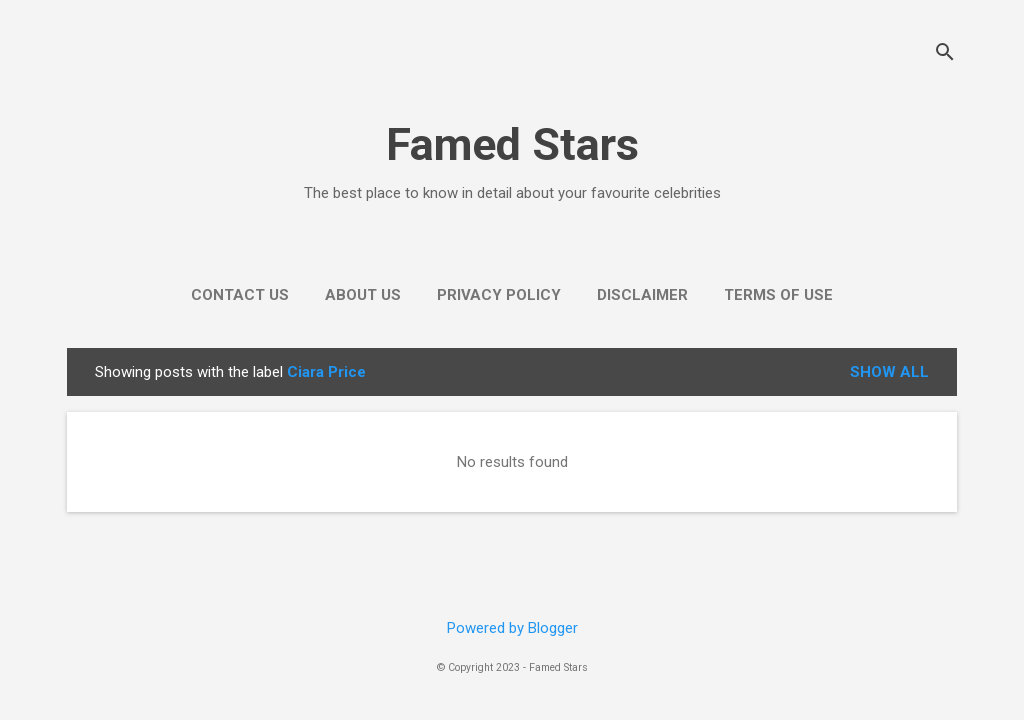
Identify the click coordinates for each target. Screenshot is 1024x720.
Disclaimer (642, 295)
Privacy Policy (499, 295)
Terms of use (778, 295)
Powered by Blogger (512, 628)
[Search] (945, 54)
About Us (363, 295)
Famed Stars (512, 144)
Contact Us (240, 295)
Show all (889, 372)
